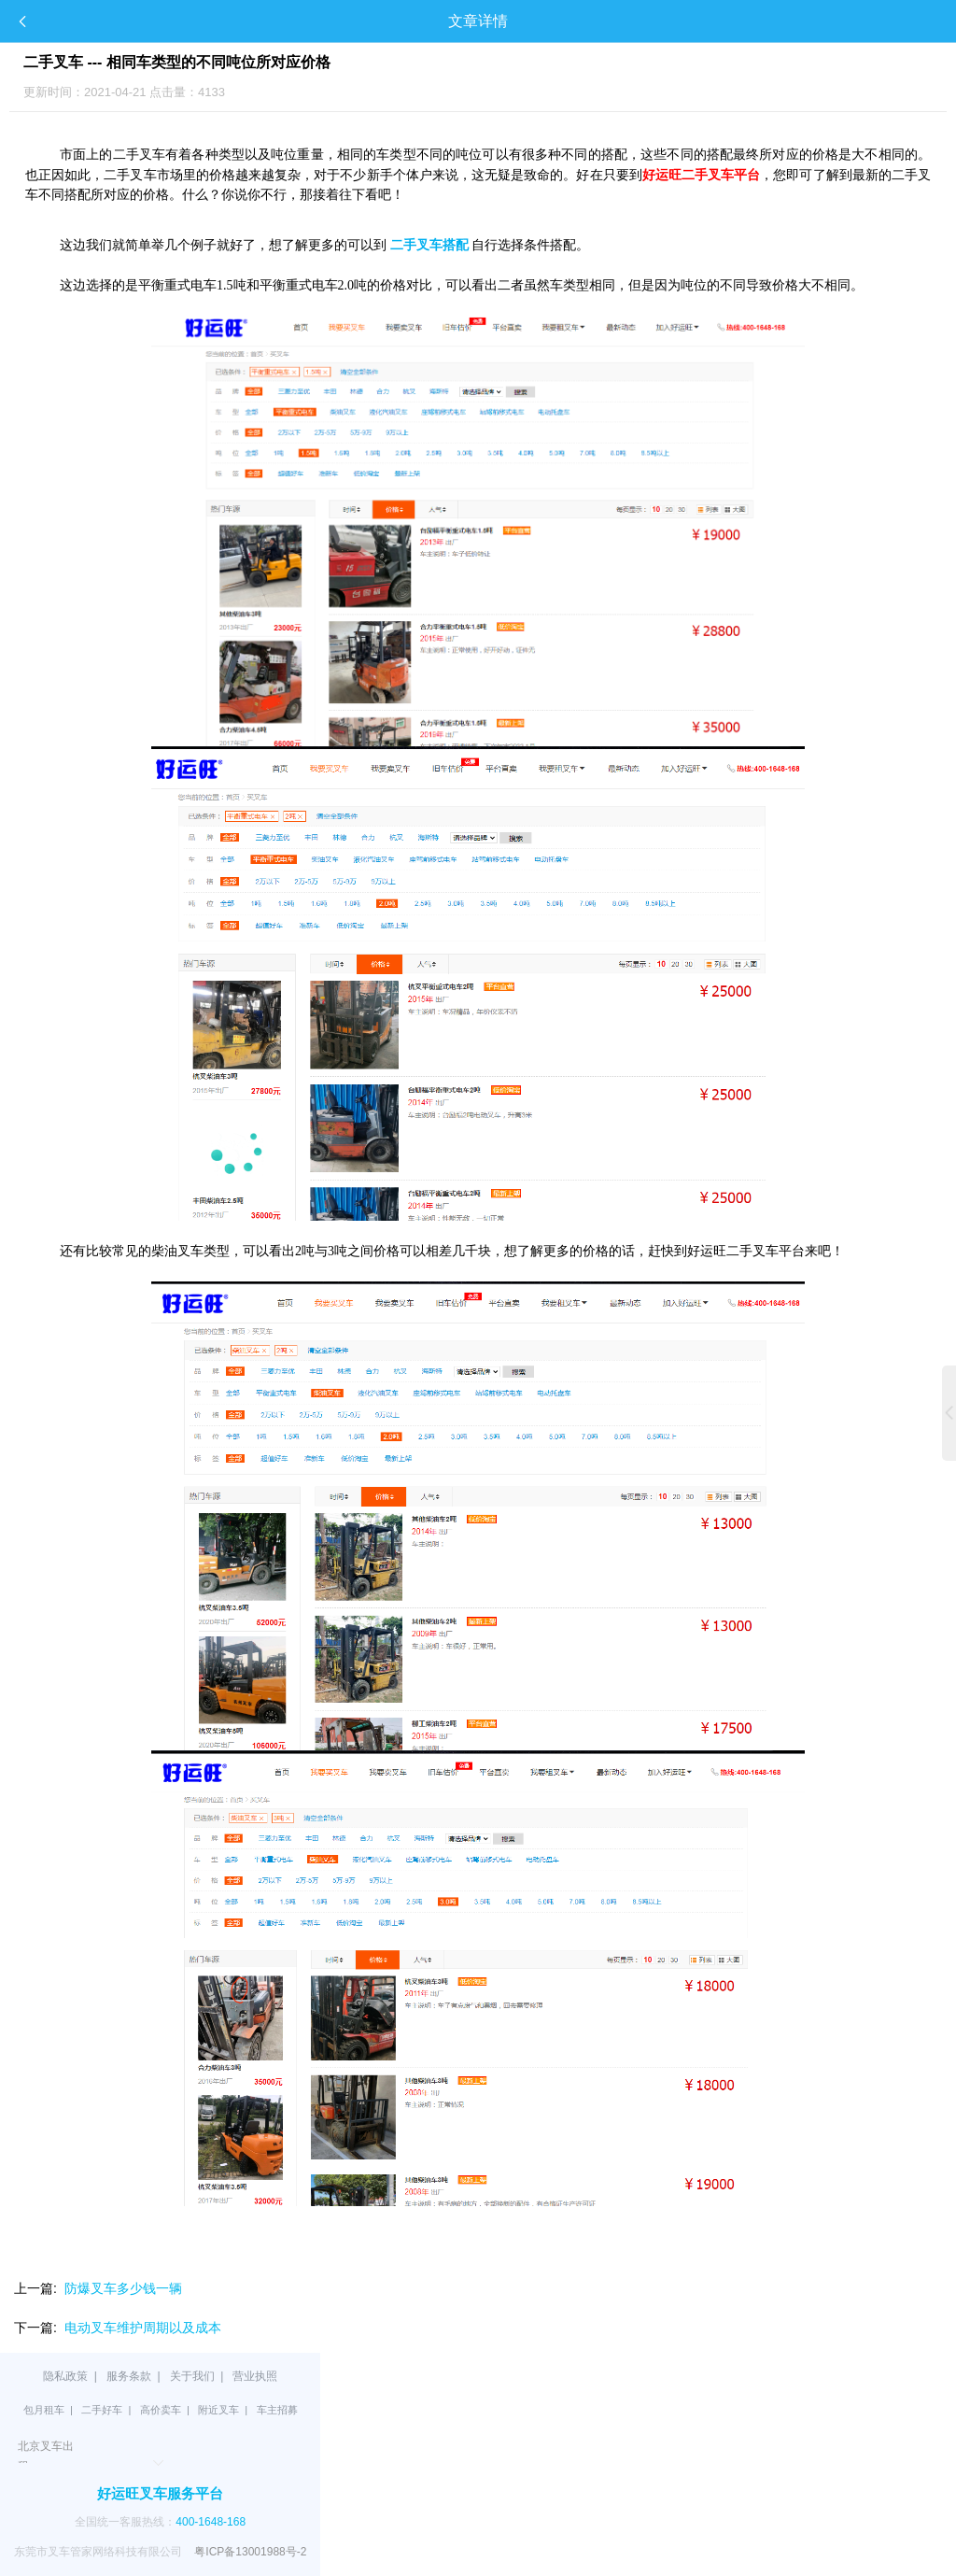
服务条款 (128, 2376)
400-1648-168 (211, 2521)
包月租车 (43, 2409)
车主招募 (277, 2409)
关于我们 (192, 2376)
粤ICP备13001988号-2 (250, 2551)
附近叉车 (218, 2409)
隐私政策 (65, 2376)
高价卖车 (160, 2409)
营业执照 (254, 2376)
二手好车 (101, 2409)
